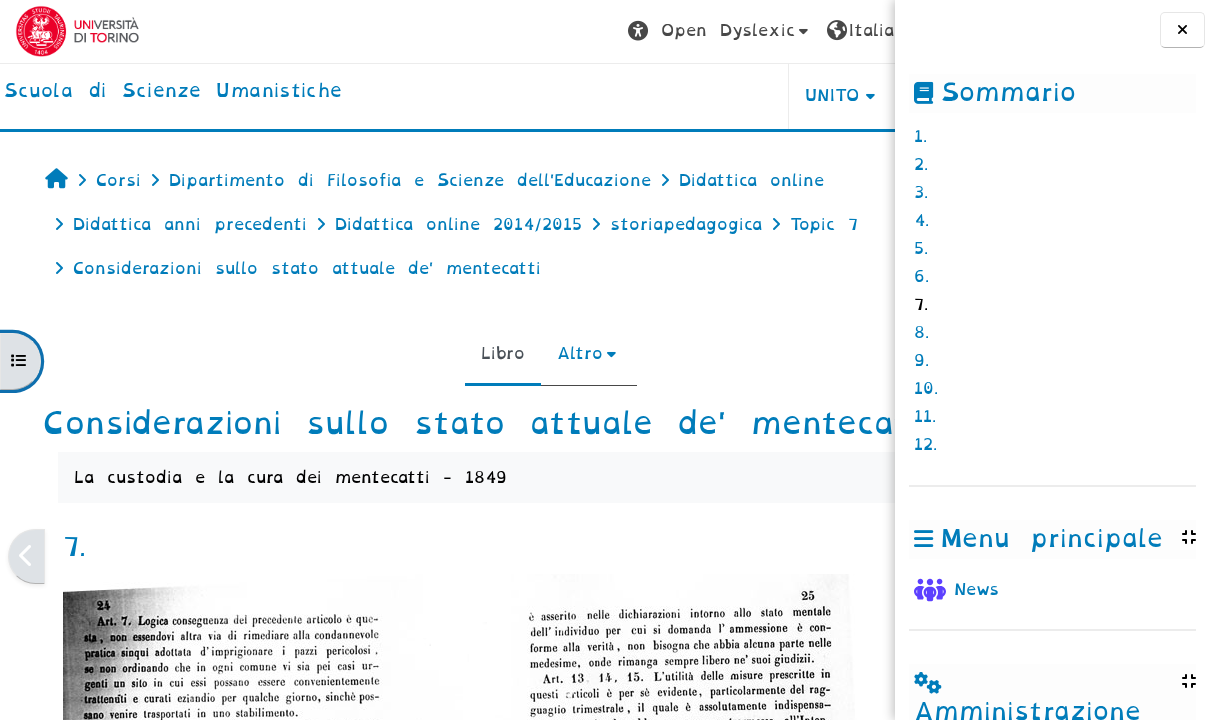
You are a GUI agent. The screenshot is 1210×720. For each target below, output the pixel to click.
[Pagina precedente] (26, 593)
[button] (533, 31)
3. (921, 192)
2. (921, 164)
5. (921, 248)
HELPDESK (768, 95)
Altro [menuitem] (487, 353)
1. (920, 136)
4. (921, 220)
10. (926, 388)
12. (925, 444)
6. (921, 276)
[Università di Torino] (77, 30)
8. (921, 332)
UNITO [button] (646, 95)
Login (840, 30)
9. (921, 360)
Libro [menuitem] (410, 353)
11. (925, 416)
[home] (173, 92)
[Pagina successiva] (888, 593)
